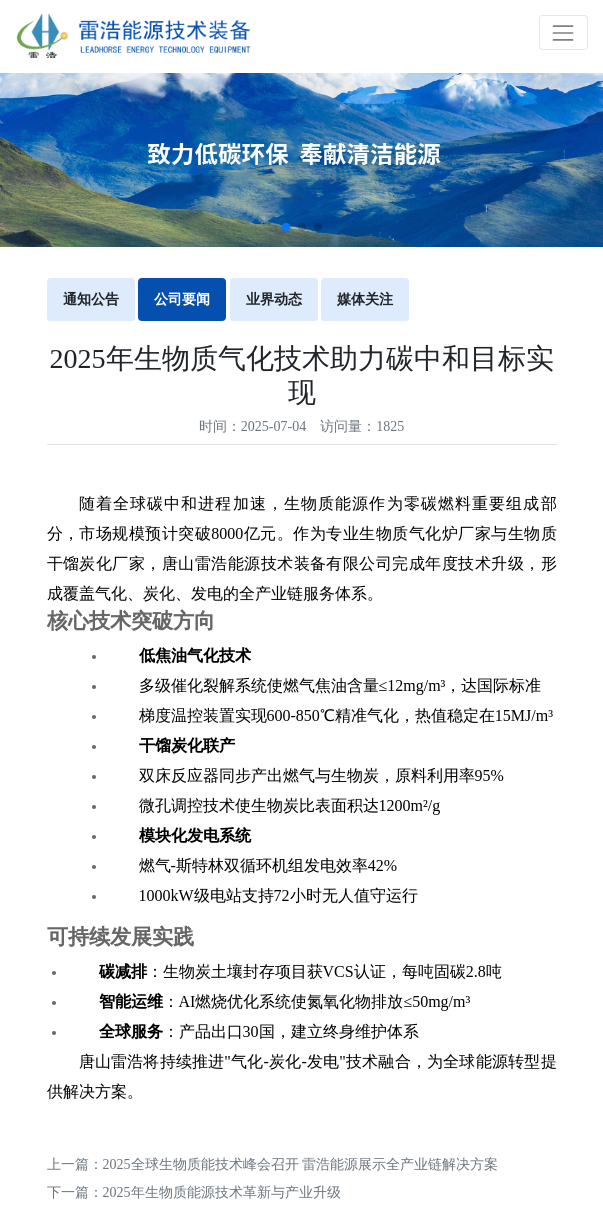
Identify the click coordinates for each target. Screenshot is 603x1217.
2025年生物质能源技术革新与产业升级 (222, 1192)
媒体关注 (365, 299)
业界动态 (274, 299)
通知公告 (91, 299)
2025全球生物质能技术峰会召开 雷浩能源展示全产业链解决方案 (301, 1164)
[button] (286, 227)
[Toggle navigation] (563, 32)
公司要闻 (182, 299)
